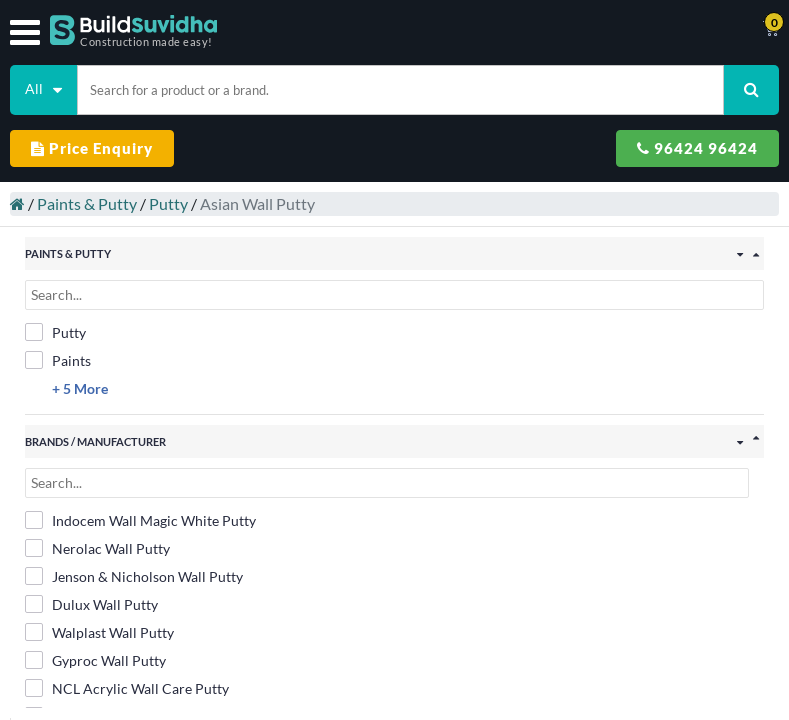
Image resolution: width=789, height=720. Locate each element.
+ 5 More (80, 388)
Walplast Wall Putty (99, 632)
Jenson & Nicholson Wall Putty (134, 576)
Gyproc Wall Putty (95, 660)
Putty (168, 203)
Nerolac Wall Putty (97, 548)
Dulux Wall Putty (91, 604)
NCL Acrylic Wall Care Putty (127, 688)
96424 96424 (697, 148)
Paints (58, 360)
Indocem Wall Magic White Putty (140, 520)
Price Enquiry (92, 148)
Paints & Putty (87, 203)
